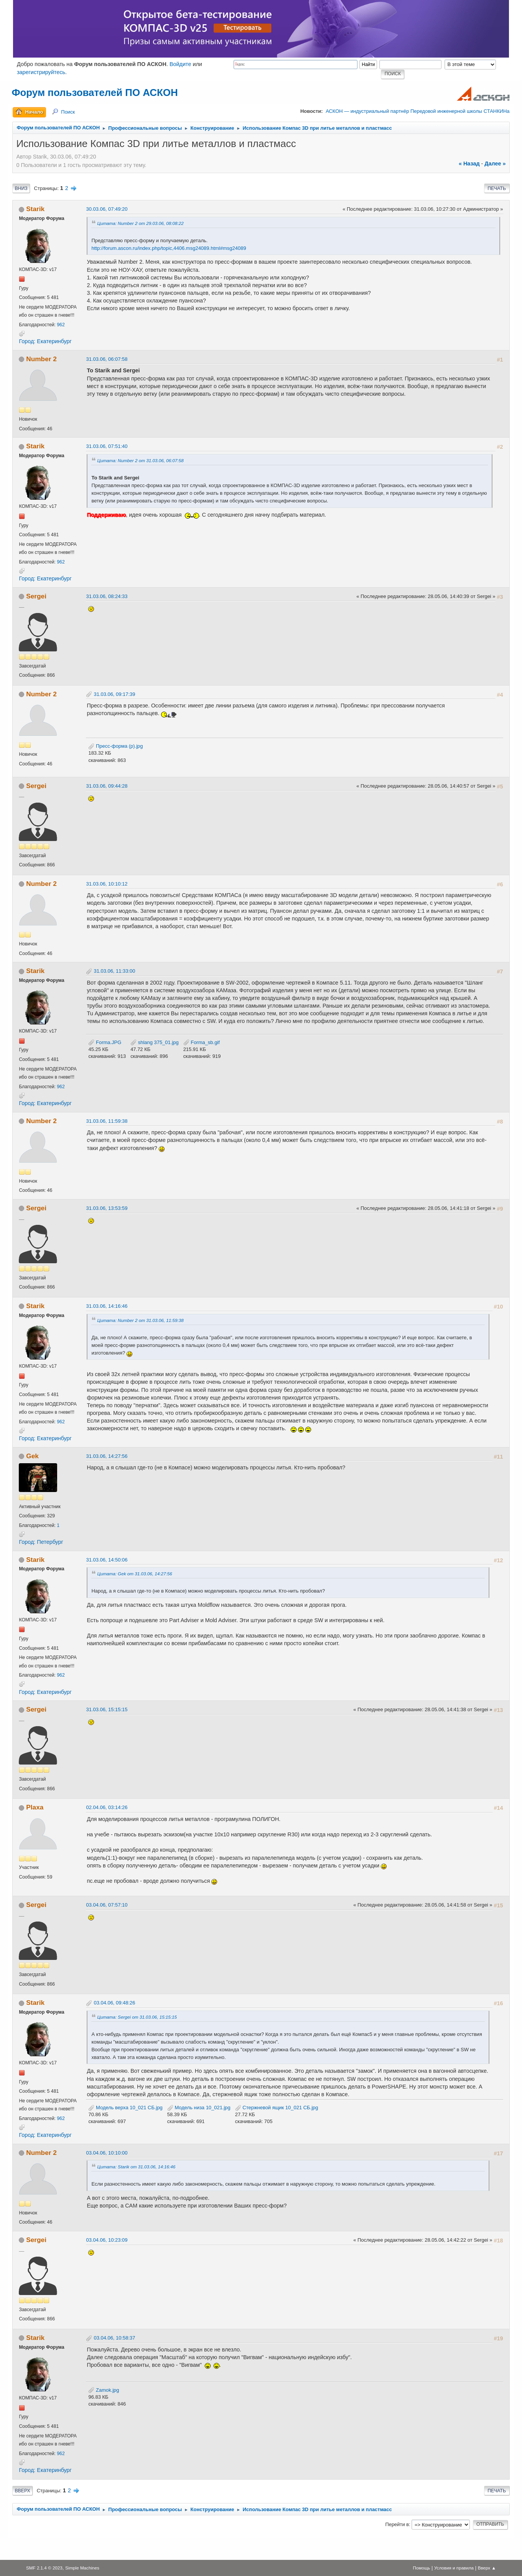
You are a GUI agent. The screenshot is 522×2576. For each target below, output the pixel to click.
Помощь (421, 2567)
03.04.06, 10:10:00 (106, 2153)
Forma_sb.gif (201, 1042)
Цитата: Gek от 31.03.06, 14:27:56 (134, 1573)
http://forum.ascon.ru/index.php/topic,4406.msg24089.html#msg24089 (168, 248)
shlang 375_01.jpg (154, 1042)
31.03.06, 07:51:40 (106, 446)
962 (60, 324)
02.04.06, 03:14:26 (106, 1807)
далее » (495, 163)
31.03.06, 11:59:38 (106, 1121)
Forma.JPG (104, 1042)
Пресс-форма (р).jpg (115, 746)
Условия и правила (454, 2567)
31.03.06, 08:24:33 (106, 596)
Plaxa (34, 1807)
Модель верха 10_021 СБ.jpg (125, 2107)
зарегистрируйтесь (41, 72)
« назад (469, 163)
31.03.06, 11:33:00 (114, 971)
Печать (496, 188)
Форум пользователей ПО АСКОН (95, 92)
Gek (32, 1456)
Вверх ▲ (487, 2567)
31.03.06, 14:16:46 (106, 1306)
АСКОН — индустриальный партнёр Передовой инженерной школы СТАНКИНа (417, 111)
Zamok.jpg (103, 2390)
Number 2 (41, 359)
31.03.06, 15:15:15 (106, 1709)
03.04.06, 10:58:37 (114, 2338)
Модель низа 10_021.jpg (199, 2107)
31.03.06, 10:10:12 (106, 884)
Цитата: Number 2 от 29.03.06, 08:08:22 (140, 223)
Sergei (36, 596)
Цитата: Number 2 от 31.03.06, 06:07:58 (140, 460)
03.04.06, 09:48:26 (114, 2003)
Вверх (22, 2490)
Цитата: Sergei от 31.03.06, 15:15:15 (137, 2016)
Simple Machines (82, 2567)
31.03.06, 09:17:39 (114, 694)
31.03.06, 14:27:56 (106, 1456)
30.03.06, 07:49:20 (106, 209)
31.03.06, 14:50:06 (106, 1560)
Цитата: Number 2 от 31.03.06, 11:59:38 (140, 1320)
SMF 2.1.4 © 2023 (44, 2567)
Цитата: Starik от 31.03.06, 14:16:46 (136, 2166)
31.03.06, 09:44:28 (106, 786)
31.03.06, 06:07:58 (106, 359)
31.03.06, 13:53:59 (106, 1208)
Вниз (21, 188)
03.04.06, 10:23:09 (106, 2240)
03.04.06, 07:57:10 (106, 1905)
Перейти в (397, 2524)
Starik (35, 209)
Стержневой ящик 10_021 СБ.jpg (276, 2107)
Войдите (180, 64)
